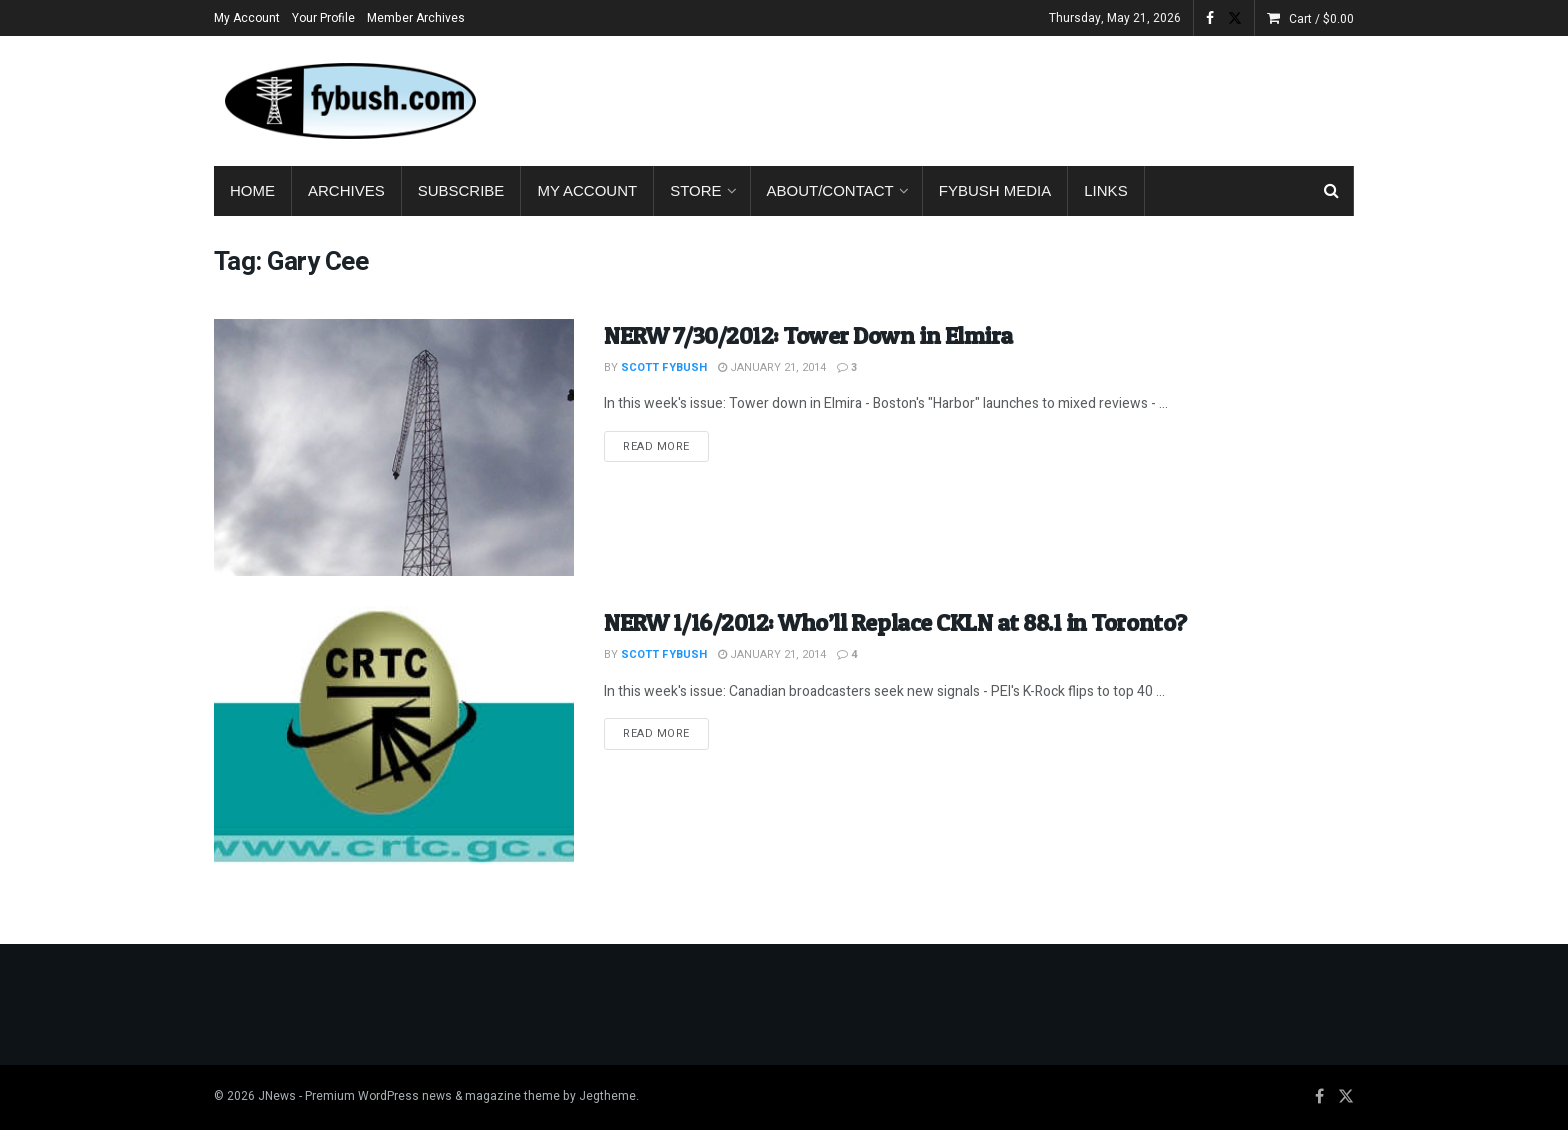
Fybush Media (995, 190)
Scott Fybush (664, 367)
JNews (277, 1096)
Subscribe (461, 190)
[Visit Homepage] (349, 101)
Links (1105, 190)
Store (695, 190)
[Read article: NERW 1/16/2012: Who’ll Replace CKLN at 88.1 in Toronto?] (394, 734)
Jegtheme (607, 1096)
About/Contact (830, 190)
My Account (247, 18)
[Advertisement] (990, 97)
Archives (346, 190)
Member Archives (416, 18)
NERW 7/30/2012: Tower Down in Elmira (808, 335)
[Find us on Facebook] (1319, 1097)
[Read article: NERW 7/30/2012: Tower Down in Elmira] (394, 447)
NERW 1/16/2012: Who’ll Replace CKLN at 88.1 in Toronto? (895, 622)
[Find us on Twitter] (1346, 1097)
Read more (666, 446)
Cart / (1321, 19)
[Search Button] (1331, 191)
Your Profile (323, 18)
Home (252, 190)
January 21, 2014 (772, 367)
